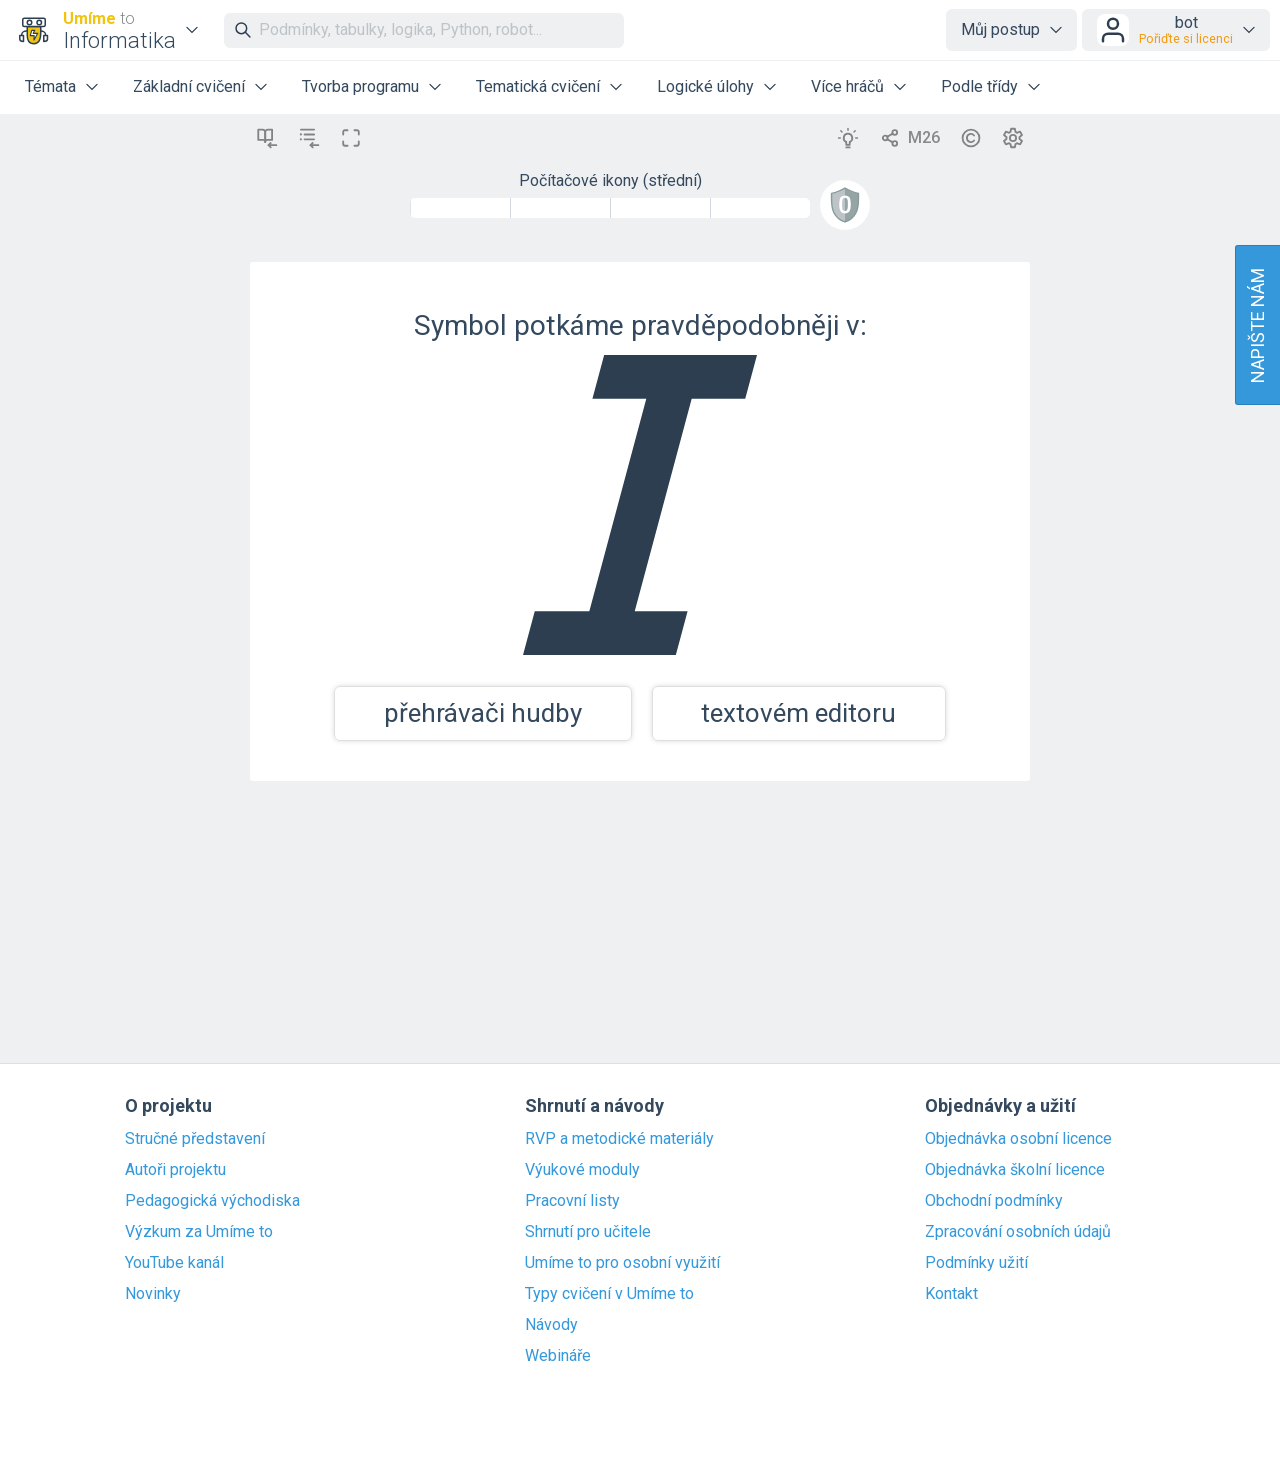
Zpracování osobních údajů (1018, 1232)
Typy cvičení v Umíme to (609, 1294)
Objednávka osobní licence (1018, 1139)
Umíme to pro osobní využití (622, 1263)
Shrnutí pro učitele (588, 1232)
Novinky (153, 1294)
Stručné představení (195, 1139)
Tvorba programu (360, 86)
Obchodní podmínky (994, 1201)
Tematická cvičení (538, 86)
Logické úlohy (705, 86)
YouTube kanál (174, 1263)
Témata (50, 86)
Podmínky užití (976, 1263)
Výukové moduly (582, 1170)
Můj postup (1000, 29)
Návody (551, 1325)
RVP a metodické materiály (619, 1139)
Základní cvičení (189, 86)
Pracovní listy (572, 1201)
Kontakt (951, 1294)
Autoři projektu (175, 1170)
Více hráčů (847, 86)
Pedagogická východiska (212, 1201)
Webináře (558, 1356)
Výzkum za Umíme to (199, 1232)
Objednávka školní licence (1015, 1170)
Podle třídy (979, 86)
